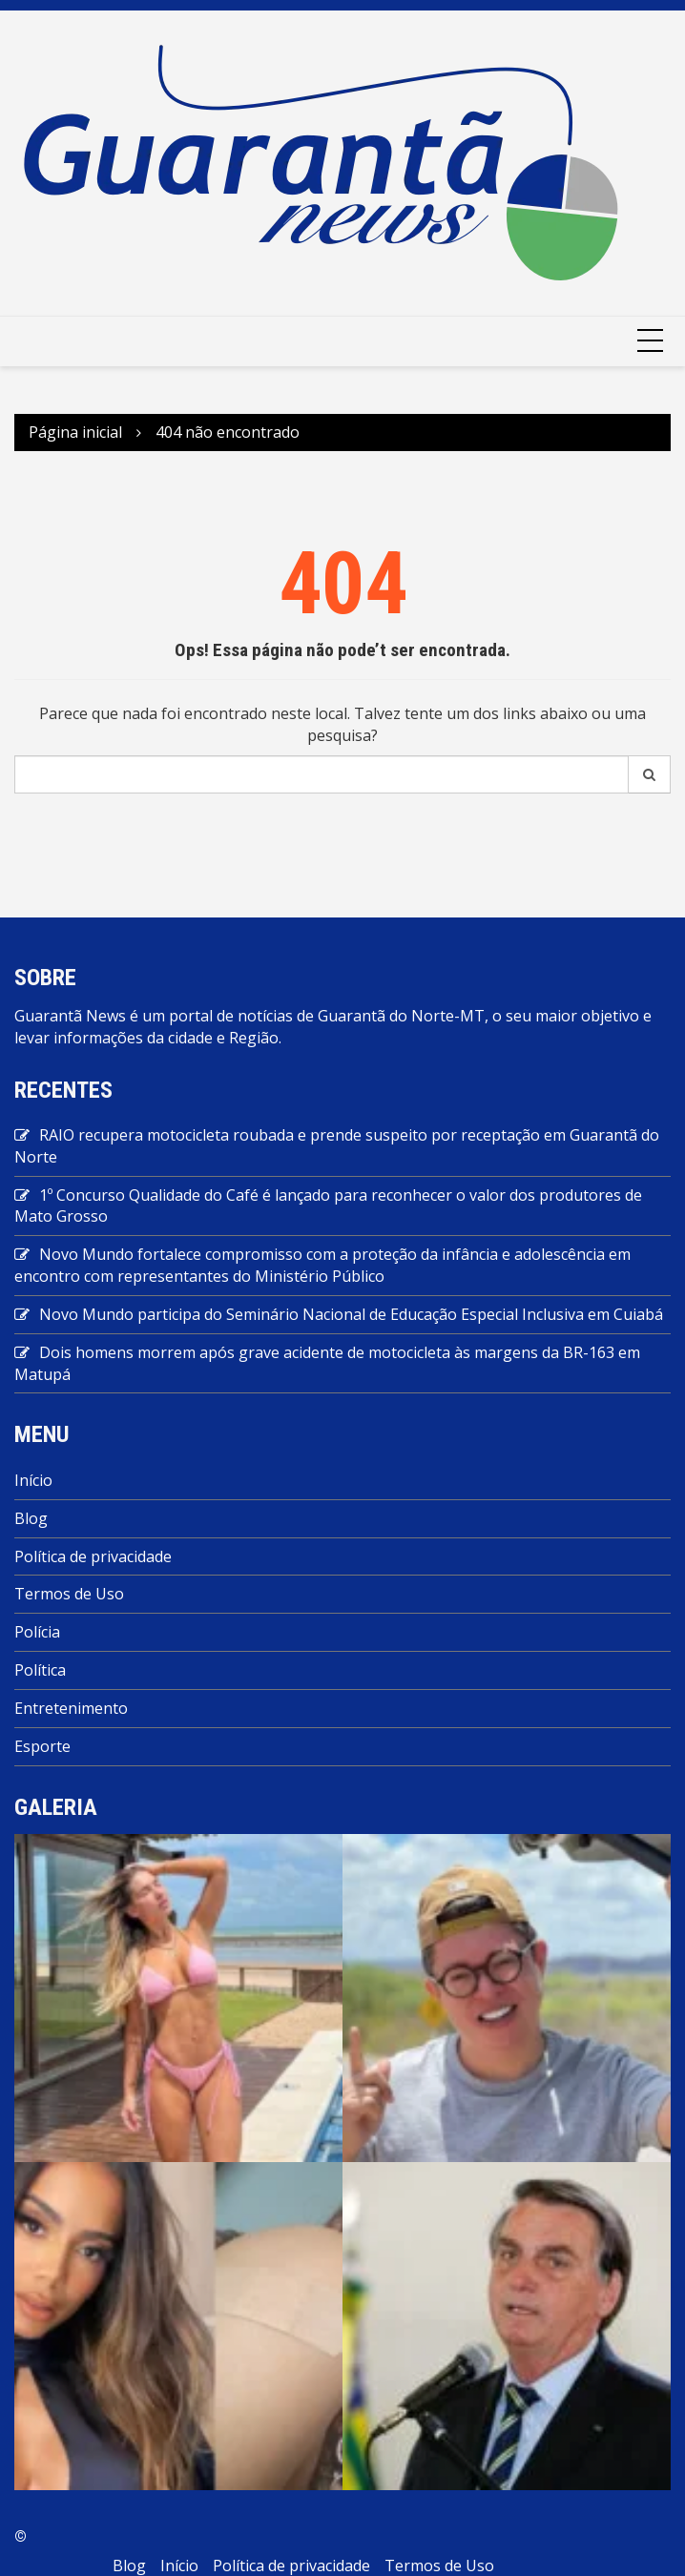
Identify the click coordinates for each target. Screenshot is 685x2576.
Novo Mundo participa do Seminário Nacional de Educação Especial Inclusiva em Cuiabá (351, 1314)
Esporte (42, 1746)
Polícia (37, 1631)
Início (33, 1480)
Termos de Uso (69, 1593)
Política (40, 1669)
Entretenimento (71, 1708)
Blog (31, 1518)
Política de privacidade (93, 1556)
